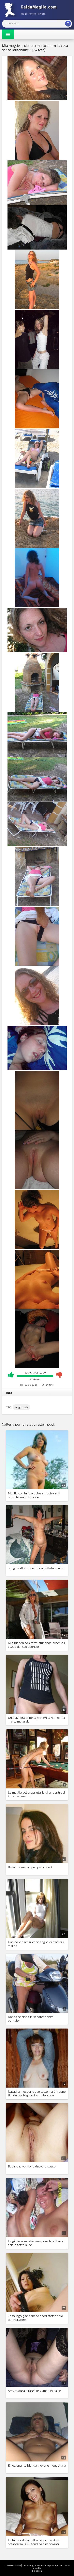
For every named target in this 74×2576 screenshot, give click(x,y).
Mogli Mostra (31, 10)
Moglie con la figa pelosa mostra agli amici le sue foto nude (34, 1495)
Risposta (37, 2570)
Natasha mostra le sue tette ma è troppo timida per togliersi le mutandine (37, 2093)
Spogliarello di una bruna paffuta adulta (36, 1568)
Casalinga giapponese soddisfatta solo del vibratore (35, 2317)
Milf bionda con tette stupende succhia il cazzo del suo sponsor (37, 1644)
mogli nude (21, 1407)
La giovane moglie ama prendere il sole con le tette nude (36, 2243)
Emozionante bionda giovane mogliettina (37, 2465)
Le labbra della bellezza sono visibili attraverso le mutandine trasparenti (33, 2542)
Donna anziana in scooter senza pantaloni (30, 2018)
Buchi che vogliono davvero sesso (32, 2166)
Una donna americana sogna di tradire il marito (36, 1943)
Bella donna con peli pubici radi (30, 1867)
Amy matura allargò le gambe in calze (34, 2390)
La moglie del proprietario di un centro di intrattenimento (37, 1794)
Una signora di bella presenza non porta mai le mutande (36, 1719)
